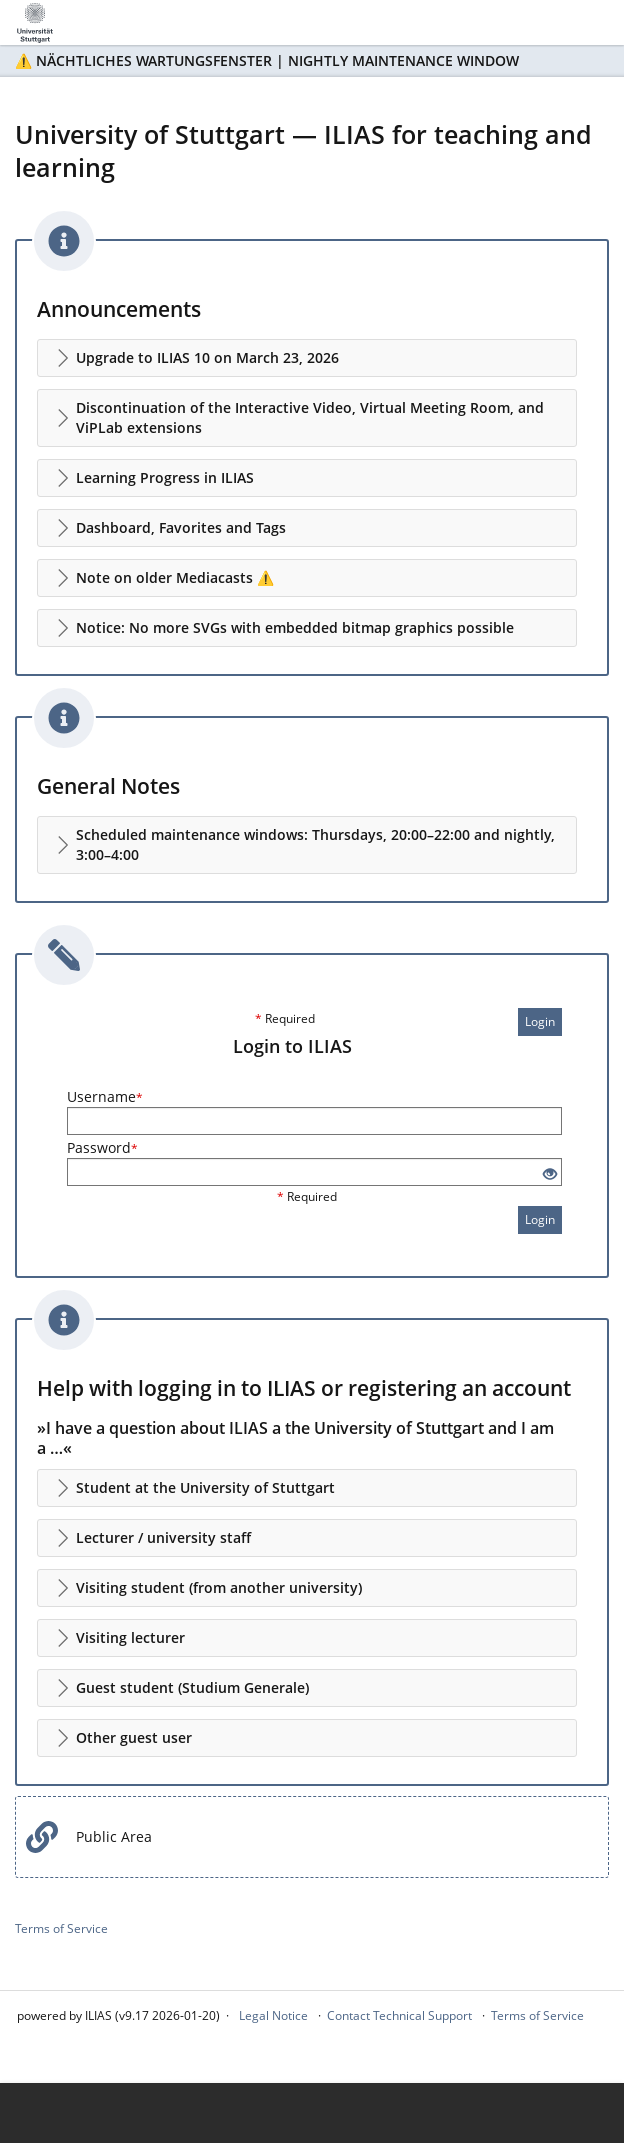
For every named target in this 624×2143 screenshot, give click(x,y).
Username (105, 1096)
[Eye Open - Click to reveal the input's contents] (550, 1174)
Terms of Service (61, 1928)
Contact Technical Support (399, 2015)
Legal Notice (273, 2015)
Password (102, 1147)
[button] (307, 358)
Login (540, 1021)
